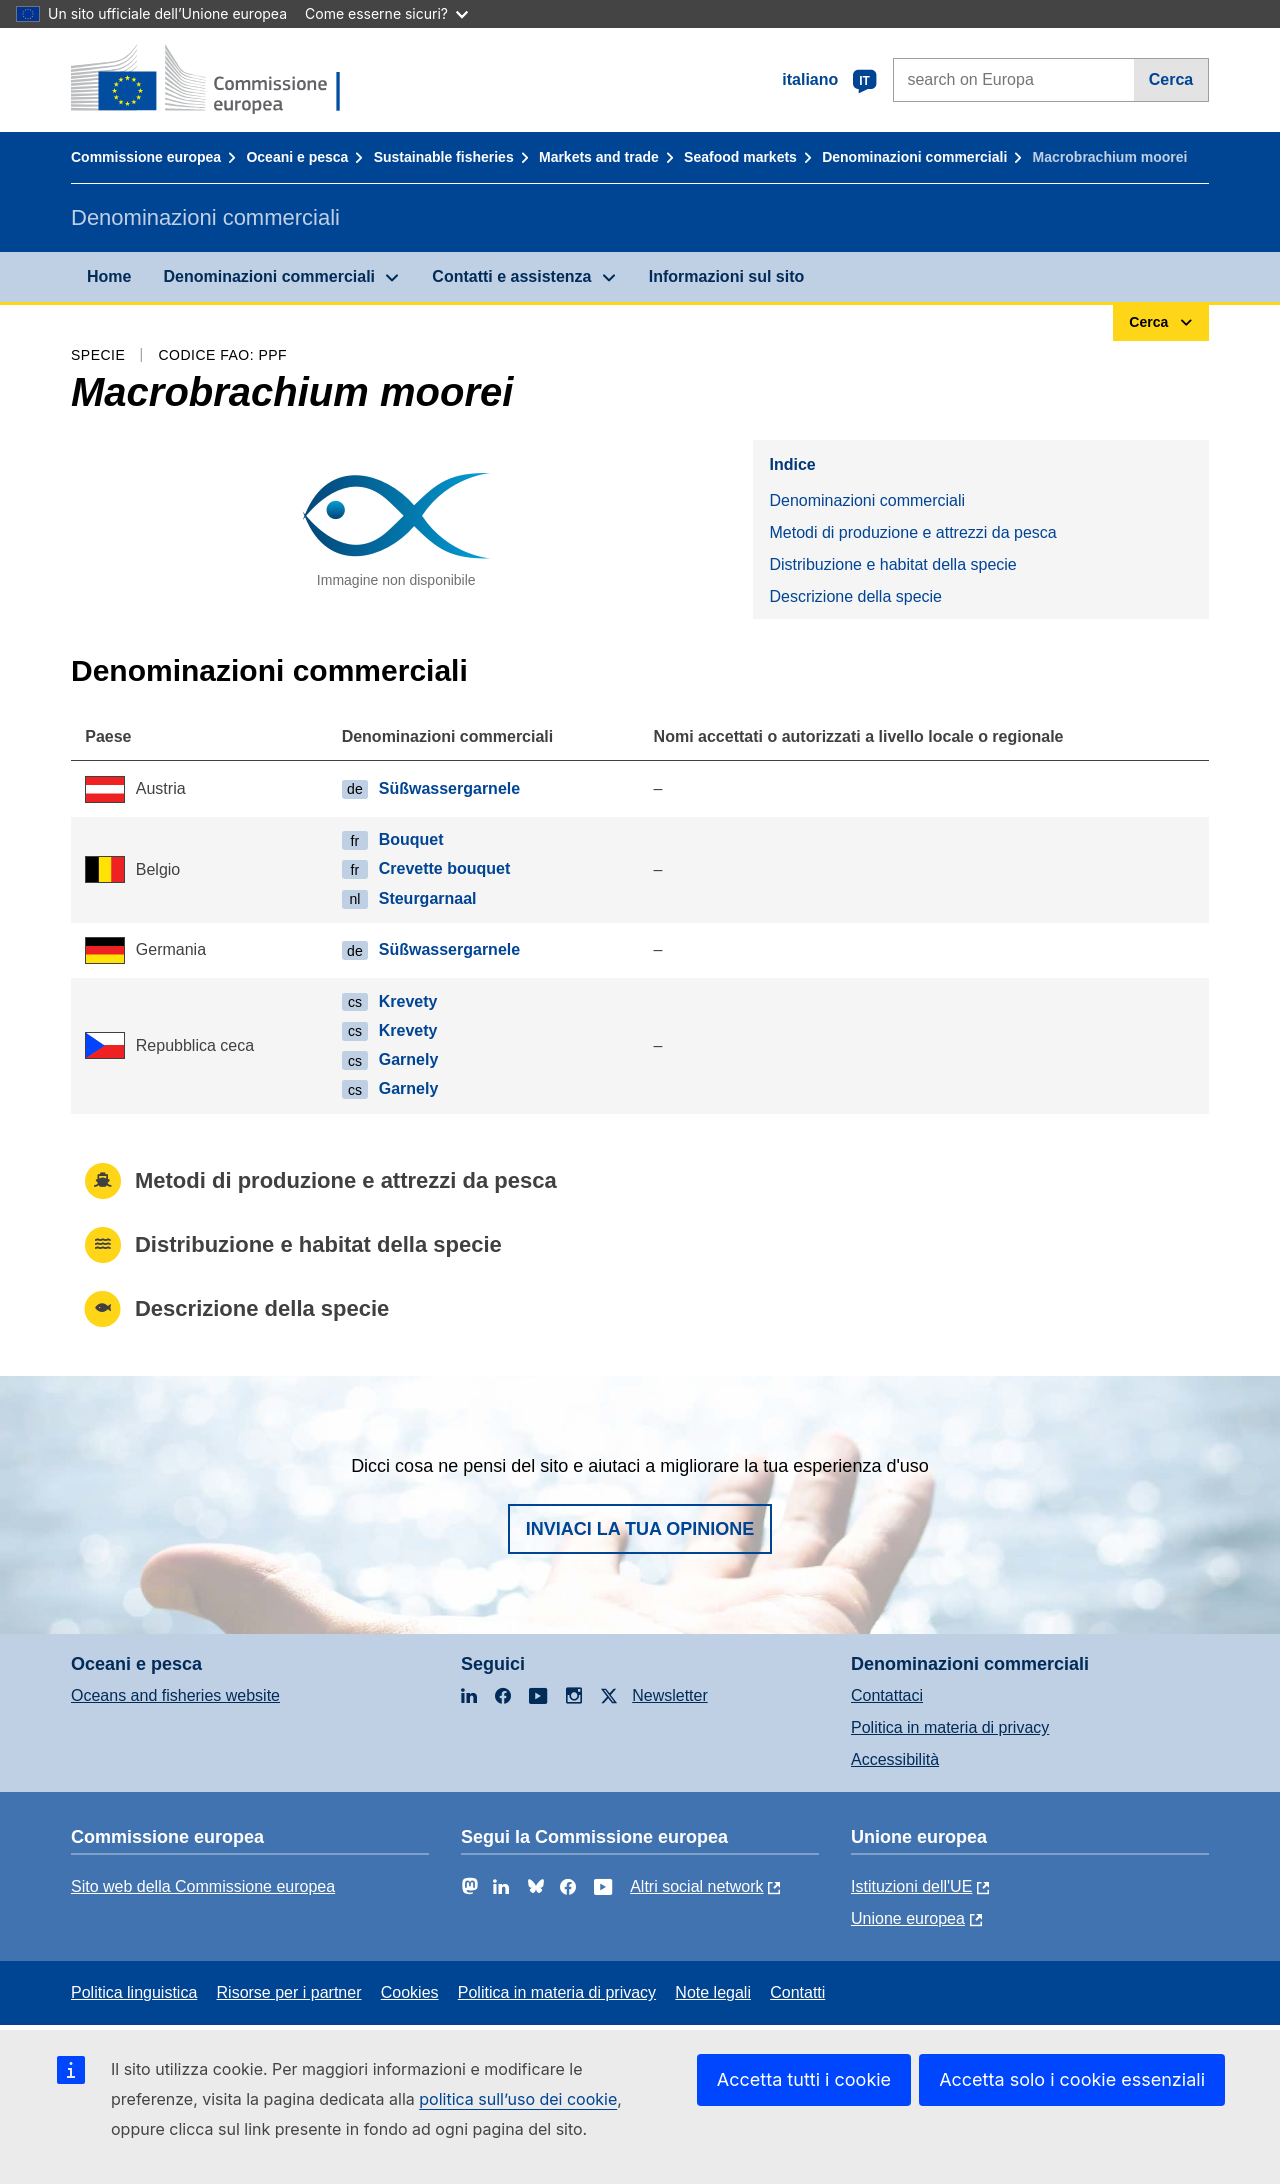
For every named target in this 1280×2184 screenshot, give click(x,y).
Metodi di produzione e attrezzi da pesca (912, 532)
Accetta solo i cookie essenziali (1072, 2079)
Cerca (1171, 79)
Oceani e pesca (297, 157)
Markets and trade (599, 157)
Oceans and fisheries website (175, 1695)
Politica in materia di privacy (950, 1727)
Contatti (797, 1992)
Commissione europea (146, 157)
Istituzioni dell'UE (911, 1886)
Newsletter (670, 1695)
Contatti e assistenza (511, 276)
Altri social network (696, 1886)
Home (109, 276)
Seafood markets (740, 157)
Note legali (713, 1992)
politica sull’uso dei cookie (518, 2099)
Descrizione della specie (855, 596)
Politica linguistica (134, 1992)
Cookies (410, 1992)
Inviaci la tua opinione (640, 1529)
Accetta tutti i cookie (804, 2079)
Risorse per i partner (289, 1992)
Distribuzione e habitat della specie (892, 564)
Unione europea (908, 1918)
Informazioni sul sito (727, 276)
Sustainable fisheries (444, 157)
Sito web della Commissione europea (203, 1886)
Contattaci (887, 1695)
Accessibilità (895, 1759)
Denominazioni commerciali (914, 157)
